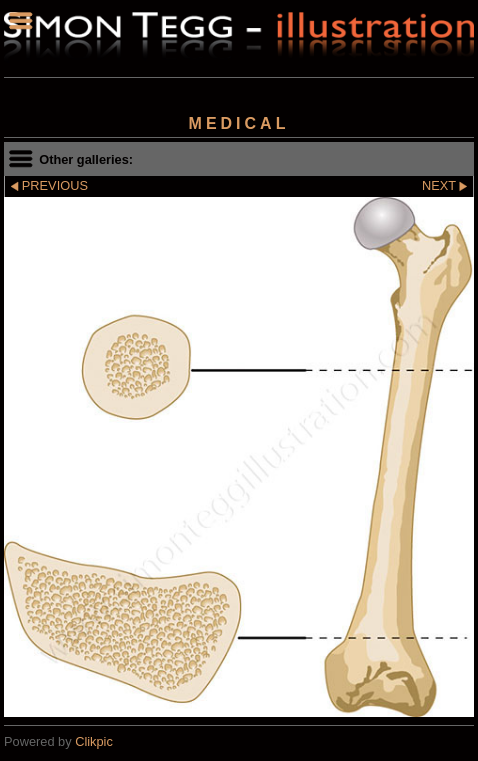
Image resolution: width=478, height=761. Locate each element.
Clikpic (94, 741)
